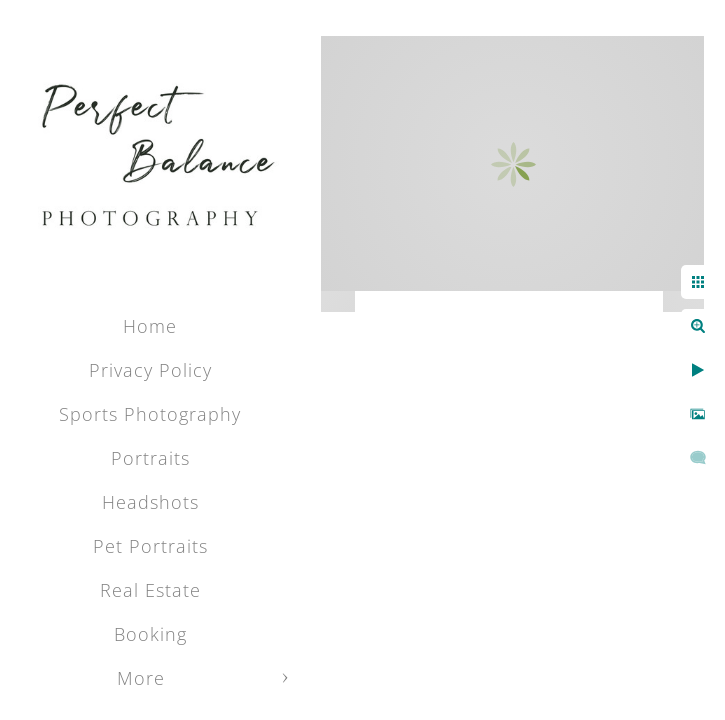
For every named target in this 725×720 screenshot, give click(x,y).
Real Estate (150, 590)
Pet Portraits (150, 546)
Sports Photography (150, 414)
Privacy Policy (150, 370)
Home (150, 326)
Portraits (150, 458)
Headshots (150, 502)
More (141, 678)
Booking (150, 634)
